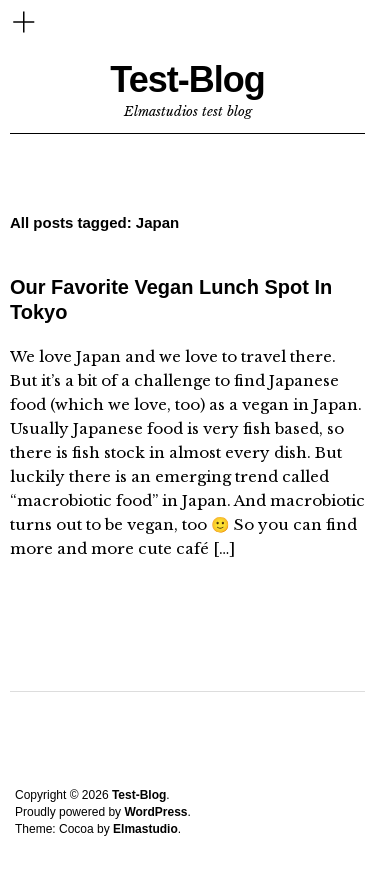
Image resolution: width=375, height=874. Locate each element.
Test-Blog (187, 79)
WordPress (155, 812)
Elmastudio (145, 829)
